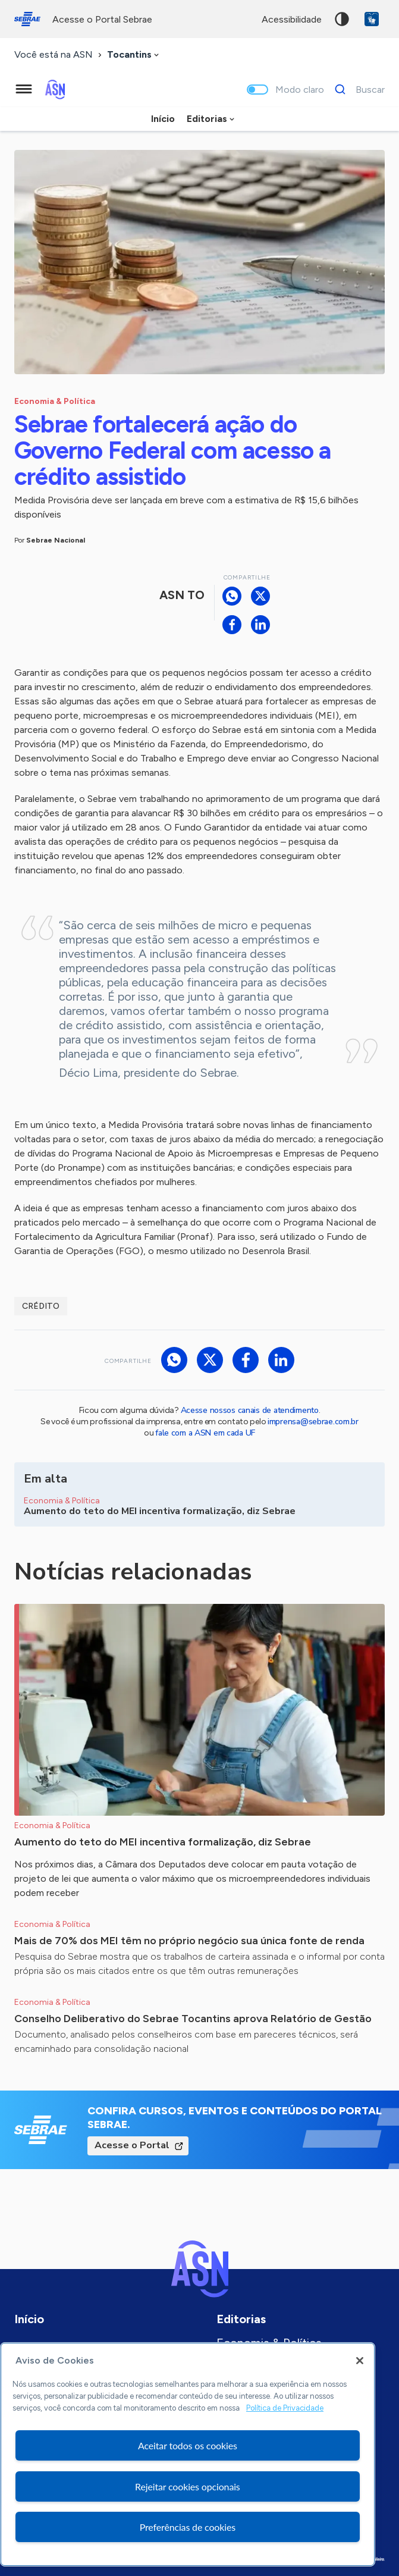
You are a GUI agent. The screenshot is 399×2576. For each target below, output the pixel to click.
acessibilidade (292, 19)
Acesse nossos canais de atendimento (250, 1410)
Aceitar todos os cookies (187, 2445)
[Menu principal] (23, 89)
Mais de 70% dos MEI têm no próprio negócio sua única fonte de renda (189, 1940)
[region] (187, 2454)
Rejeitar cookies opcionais (187, 2486)
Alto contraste (342, 19)
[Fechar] (360, 2361)
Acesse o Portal (132, 2145)
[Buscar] (356, 89)
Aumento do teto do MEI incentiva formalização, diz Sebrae (162, 1841)
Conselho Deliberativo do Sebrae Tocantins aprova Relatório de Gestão (193, 2018)
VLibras (372, 19)
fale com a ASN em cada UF (205, 1433)
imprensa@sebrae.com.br (313, 1421)
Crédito (40, 1306)
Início (163, 118)
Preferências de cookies (187, 2527)
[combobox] (134, 55)
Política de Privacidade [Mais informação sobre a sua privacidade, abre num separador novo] (284, 2407)
